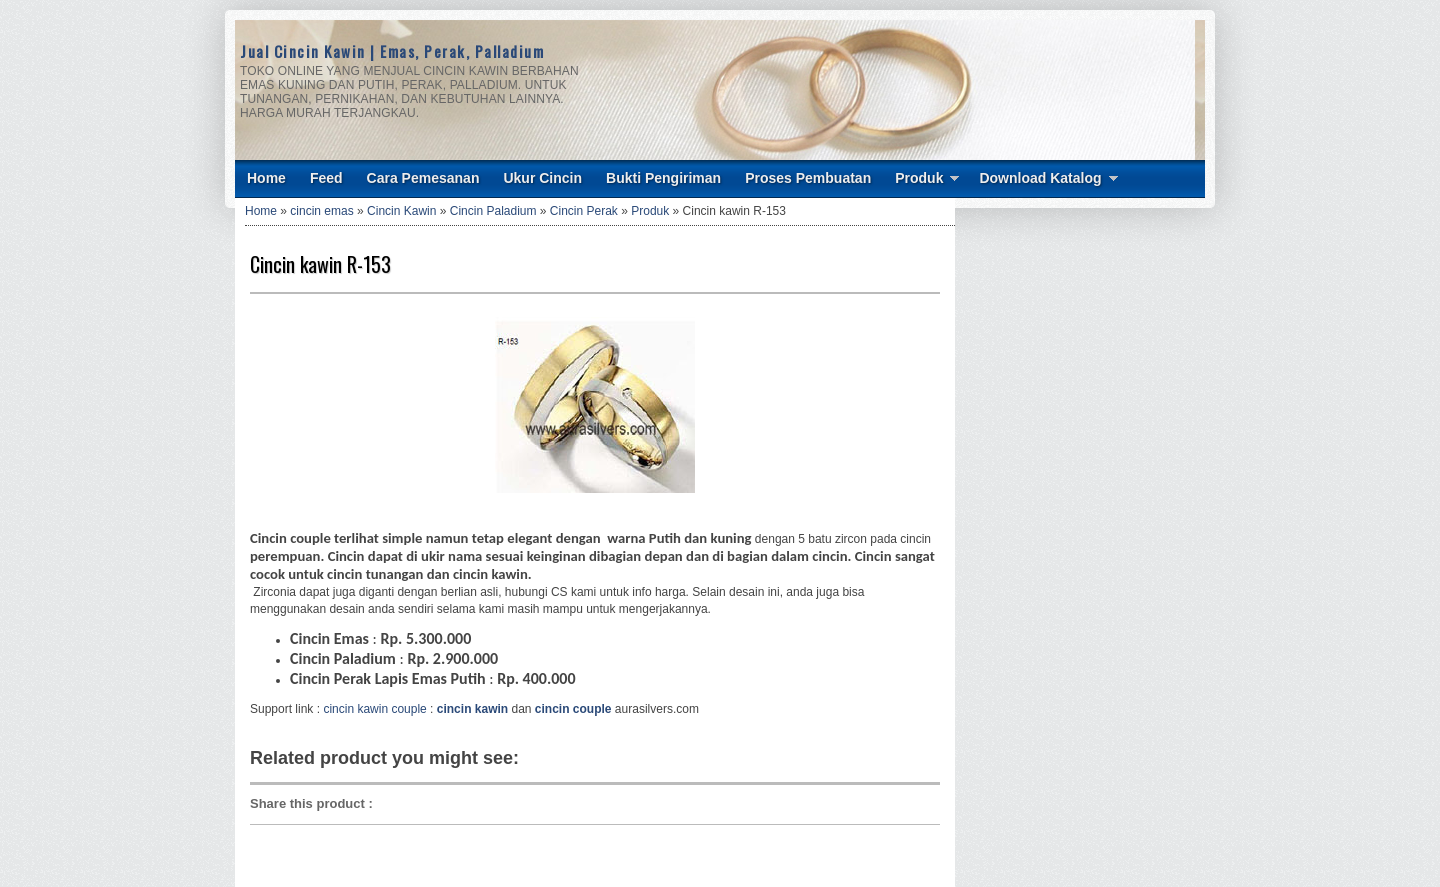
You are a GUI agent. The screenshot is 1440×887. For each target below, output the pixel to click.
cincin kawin (472, 709)
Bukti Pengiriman (663, 178)
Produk (919, 178)
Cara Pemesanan (423, 178)
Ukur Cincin (542, 178)
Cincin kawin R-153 (320, 264)
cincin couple (573, 709)
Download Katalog (1040, 178)
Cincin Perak (584, 211)
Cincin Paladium (493, 211)
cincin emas (321, 211)
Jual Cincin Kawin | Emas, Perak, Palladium (392, 51)
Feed (326, 178)
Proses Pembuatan (808, 178)
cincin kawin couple (374, 709)
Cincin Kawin (401, 211)
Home (266, 178)
